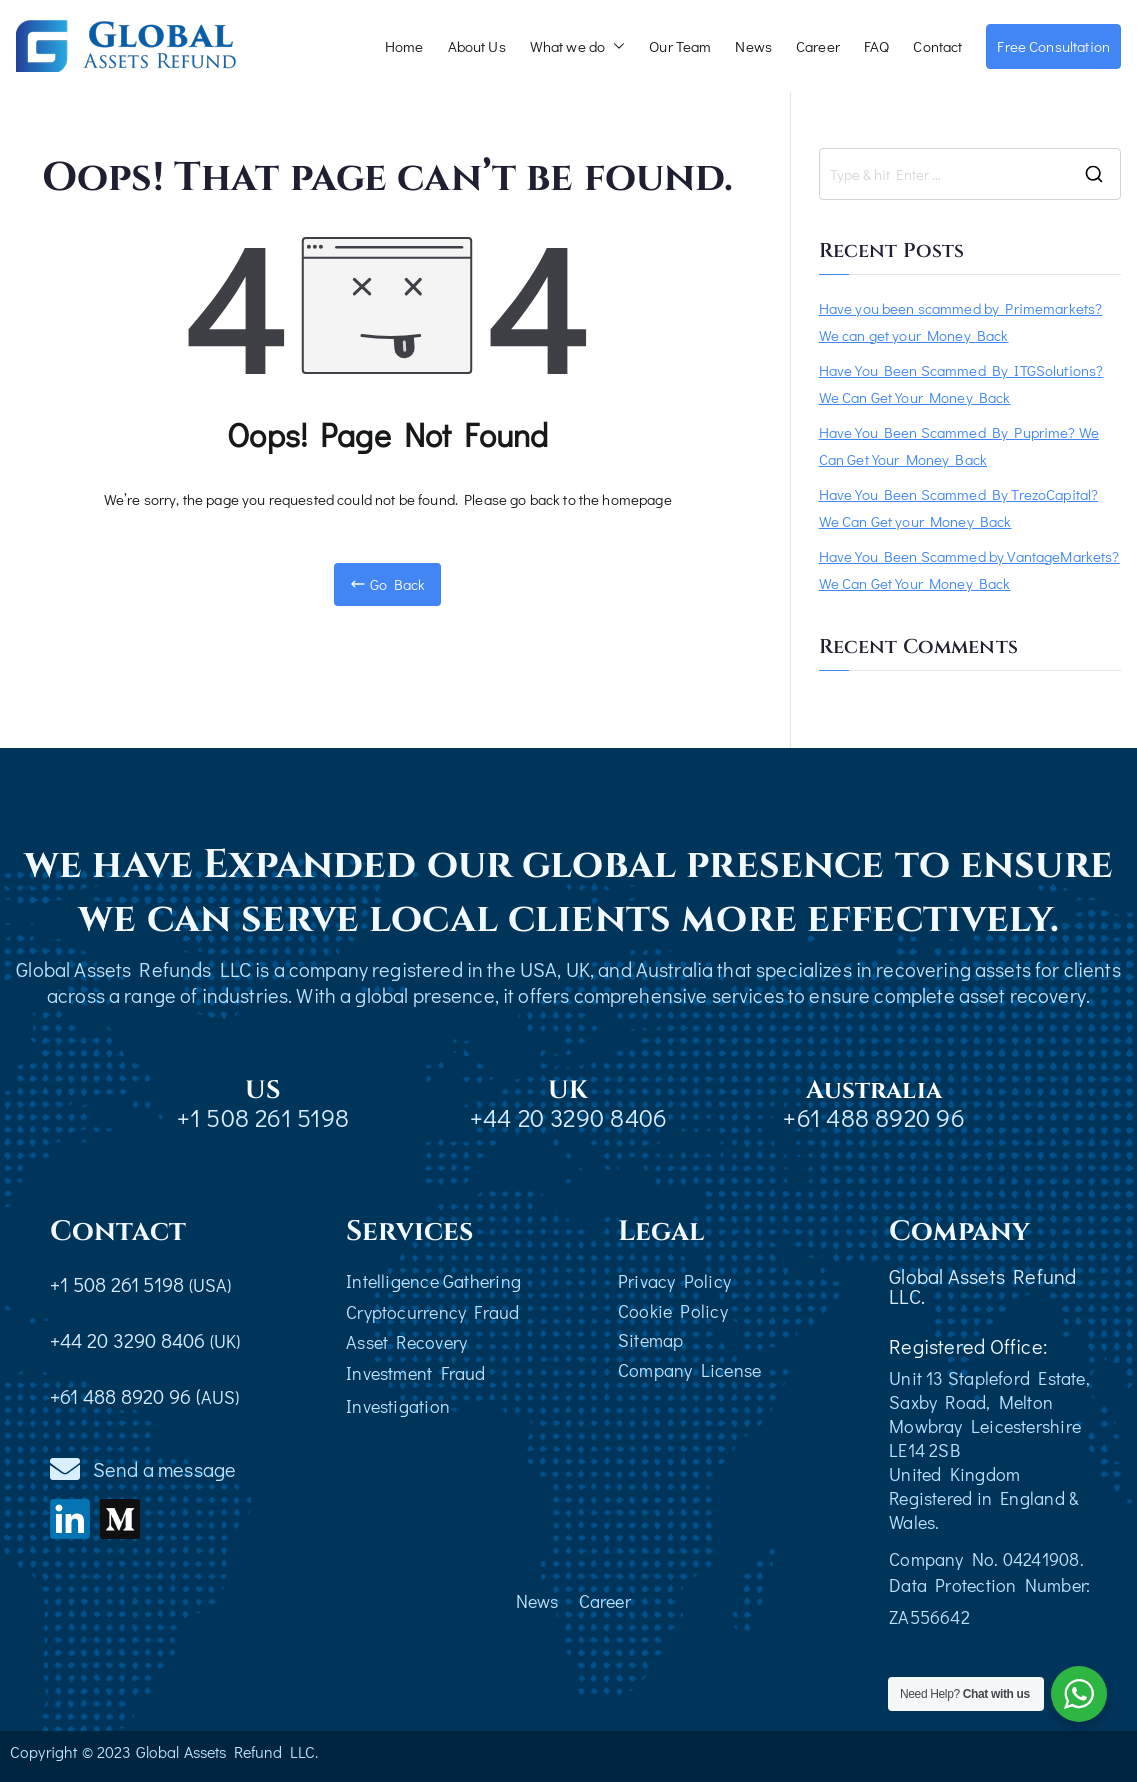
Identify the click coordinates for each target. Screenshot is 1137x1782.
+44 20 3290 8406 (569, 1117)
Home (404, 46)
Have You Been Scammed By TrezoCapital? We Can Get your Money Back (959, 507)
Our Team (680, 46)
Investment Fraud (416, 1373)
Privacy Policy (674, 1281)
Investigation (398, 1406)
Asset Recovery (406, 1342)
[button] (615, 46)
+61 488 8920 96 (873, 1117)
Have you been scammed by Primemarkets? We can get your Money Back (961, 321)
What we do (578, 46)
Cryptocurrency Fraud (432, 1312)
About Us (477, 46)
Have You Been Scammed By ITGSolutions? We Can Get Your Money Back (961, 383)
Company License (689, 1370)
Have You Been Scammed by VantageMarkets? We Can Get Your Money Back (969, 569)
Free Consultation (1053, 46)
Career (818, 46)
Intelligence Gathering (433, 1281)
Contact (937, 46)
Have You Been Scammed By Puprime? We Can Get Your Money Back (959, 445)
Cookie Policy (673, 1311)
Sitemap (651, 1340)
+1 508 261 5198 (263, 1117)
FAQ (876, 46)
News (753, 46)
